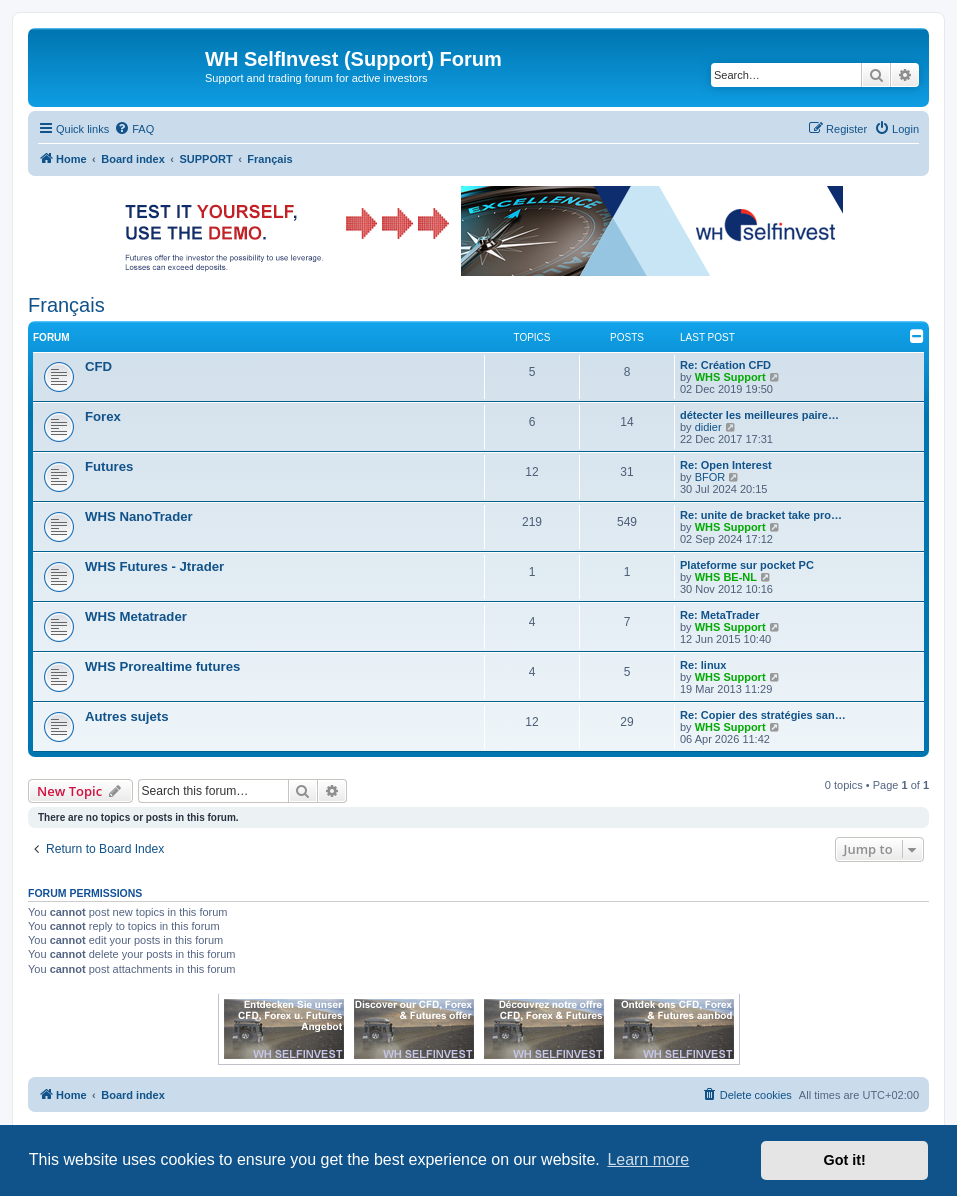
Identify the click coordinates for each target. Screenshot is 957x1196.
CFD (98, 366)
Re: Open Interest (726, 465)
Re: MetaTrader (719, 615)
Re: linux (703, 665)
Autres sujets (127, 716)
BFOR (710, 477)
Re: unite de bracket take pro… (761, 515)
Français (66, 305)
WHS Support (730, 377)
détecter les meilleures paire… (759, 415)
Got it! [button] (845, 1160)
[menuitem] (134, 129)
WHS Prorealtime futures (162, 666)
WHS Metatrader (136, 616)
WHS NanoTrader (139, 516)
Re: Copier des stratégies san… (763, 715)
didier (708, 427)
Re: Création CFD (725, 365)
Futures (109, 466)
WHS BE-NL (726, 577)
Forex (103, 416)
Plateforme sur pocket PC (747, 565)
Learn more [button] (648, 1159)
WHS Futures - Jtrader (154, 566)
